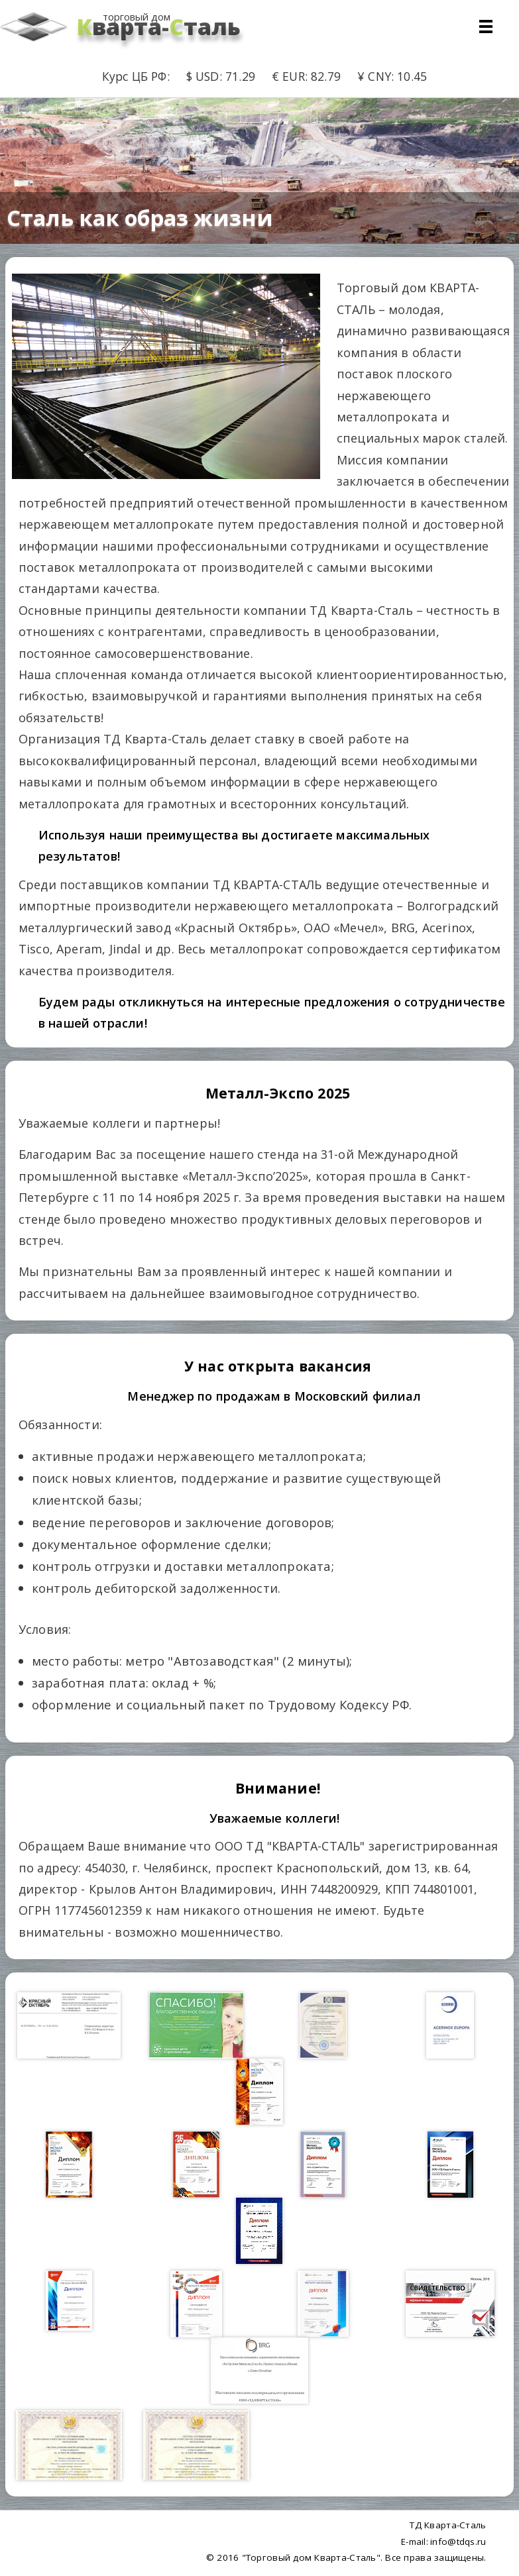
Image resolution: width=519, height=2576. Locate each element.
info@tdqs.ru (458, 2542)
